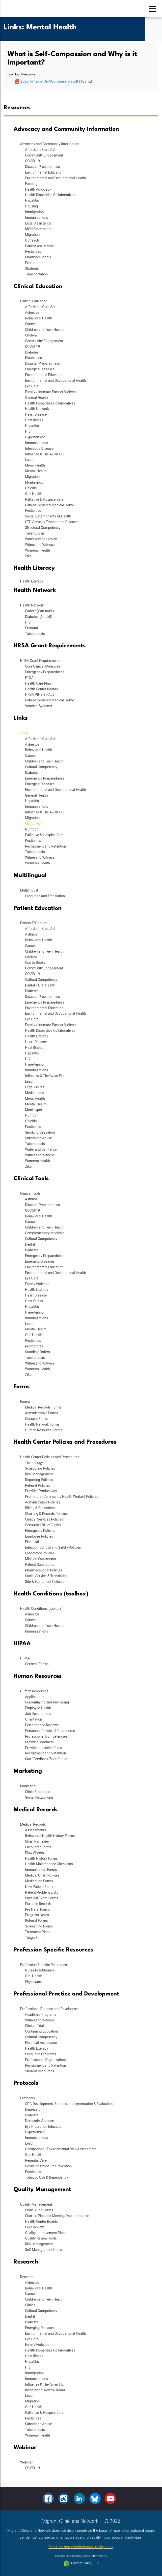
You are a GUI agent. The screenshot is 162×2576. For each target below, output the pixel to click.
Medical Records (33, 1824)
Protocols (27, 2098)
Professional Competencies (46, 1736)
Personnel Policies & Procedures (50, 1731)
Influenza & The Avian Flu (44, 454)
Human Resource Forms (43, 1430)
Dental (30, 1244)
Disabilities (33, 358)
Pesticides (33, 251)
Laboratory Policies (39, 1553)
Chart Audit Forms (39, 2210)
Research (27, 2277)
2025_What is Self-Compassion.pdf (49, 81)
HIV (28, 431)
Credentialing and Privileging (47, 1702)
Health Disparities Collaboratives (50, 195)
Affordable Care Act (40, 150)
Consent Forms (37, 1419)
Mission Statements (40, 1559)
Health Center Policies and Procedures (49, 1457)
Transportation (36, 274)
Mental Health (36, 471)
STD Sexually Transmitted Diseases (52, 522)
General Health (36, 398)
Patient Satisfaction (40, 1565)
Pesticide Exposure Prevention (48, 2166)
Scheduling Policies (40, 1468)
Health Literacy (31, 581)
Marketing (28, 1786)
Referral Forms (36, 1921)
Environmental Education (44, 172)
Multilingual (29, 890)
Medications (34, 1093)
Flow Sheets (34, 1853)
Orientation (33, 1719)
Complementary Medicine (45, 1233)
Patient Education (33, 923)
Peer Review (34, 2227)
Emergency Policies (40, 1531)
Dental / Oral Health (40, 985)
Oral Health (33, 494)
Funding (31, 184)
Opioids (31, 488)
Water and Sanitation (41, 539)
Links (24, 733)
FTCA (29, 678)
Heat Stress (34, 1301)
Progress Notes (37, 1915)
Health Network (37, 409)
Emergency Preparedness (44, 672)
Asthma (31, 934)
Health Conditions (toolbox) (41, 1609)
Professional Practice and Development (50, 2009)
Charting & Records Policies (46, 1514)
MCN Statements (38, 229)
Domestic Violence (39, 2121)
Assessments (35, 1830)
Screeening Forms (39, 1926)
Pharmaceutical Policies (43, 1570)
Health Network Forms (42, 1424)
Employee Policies (39, 1536)
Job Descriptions (38, 1714)
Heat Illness (34, 420)
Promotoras (34, 263)
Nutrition (31, 829)
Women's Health (37, 550)
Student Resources (39, 2071)
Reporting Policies (39, 1480)
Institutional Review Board (45, 2390)
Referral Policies (37, 1485)
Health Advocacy (38, 189)
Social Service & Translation (46, 1576)
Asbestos (32, 312)
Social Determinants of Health (48, 516)
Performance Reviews (42, 1725)
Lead (28, 460)
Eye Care (31, 386)
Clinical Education (34, 301)
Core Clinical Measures (42, 666)
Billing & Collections (40, 1508)
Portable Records (38, 1904)
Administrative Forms (41, 1413)
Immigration (34, 212)
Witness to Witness (39, 545)
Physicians (33, 1982)
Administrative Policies (42, 1502)
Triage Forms (35, 1938)
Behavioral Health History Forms (50, 1836)
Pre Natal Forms (37, 1909)
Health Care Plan (38, 683)
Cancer (30, 324)
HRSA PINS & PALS (39, 694)
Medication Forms (39, 1881)
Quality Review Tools (41, 2238)
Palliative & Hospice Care (44, 499)
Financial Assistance (41, 2043)
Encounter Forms (38, 1847)
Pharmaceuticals (38, 257)
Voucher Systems (38, 706)
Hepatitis (32, 200)
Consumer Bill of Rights (43, 1525)
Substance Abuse (38, 1138)
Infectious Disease (39, 448)
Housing (31, 206)
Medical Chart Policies (42, 1875)
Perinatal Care (36, 2160)
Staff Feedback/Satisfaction (46, 1759)
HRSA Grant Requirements (40, 661)
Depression (33, 2109)
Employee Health (38, 1708)
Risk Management (39, 1474)
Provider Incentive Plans (43, 1748)
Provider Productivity (41, 1491)
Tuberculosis (35, 533)
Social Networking (39, 1797)
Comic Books (35, 962)
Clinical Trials (35, 2026)
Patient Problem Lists (41, 1892)
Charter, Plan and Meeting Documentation (57, 2216)
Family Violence (37, 1284)
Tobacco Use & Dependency (46, 2177)
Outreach (32, 240)
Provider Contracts (39, 1742)
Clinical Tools (30, 1193)
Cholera (31, 335)
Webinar (26, 2462)
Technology (34, 1463)
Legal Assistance (38, 223)
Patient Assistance (39, 246)
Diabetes (32, 352)
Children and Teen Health (44, 330)
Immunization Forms (41, 1870)
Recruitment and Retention (45, 846)
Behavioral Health (38, 318)
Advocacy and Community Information (49, 144)
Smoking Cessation (40, 1132)
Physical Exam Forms (41, 1898)
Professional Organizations (46, 2060)
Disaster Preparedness (42, 167)
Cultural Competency (41, 767)
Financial (32, 1542)
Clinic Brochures (37, 1792)
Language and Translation (45, 896)
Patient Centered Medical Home (49, 505)
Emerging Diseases (39, 369)
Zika (28, 556)
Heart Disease (36, 414)
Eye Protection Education (44, 2126)
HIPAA (25, 1658)
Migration (32, 235)
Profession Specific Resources (43, 1965)
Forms (25, 1402)
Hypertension (35, 437)
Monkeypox (34, 482)
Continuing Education (41, 2031)
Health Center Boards (41, 689)
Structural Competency (42, 528)
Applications (34, 1697)
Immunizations (36, 218)
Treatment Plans (37, 1932)
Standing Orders (37, 1352)
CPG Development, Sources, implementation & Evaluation (69, 2104)
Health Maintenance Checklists (49, 1864)
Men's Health (35, 465)
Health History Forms (41, 1858)
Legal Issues (34, 1087)
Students (32, 268)
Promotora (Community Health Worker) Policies (61, 1497)
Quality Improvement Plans (45, 2233)
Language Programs (40, 2054)
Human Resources (34, 1691)
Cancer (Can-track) (39, 611)
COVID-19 (32, 161)
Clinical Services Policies (44, 1519)
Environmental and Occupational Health (55, 178)
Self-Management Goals (43, 2250)
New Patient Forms (39, 1887)
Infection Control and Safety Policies (53, 1547)
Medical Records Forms (43, 1407)
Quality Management (36, 2204)
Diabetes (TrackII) (38, 617)
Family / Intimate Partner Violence (51, 392)
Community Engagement (44, 155)
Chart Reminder (37, 1841)
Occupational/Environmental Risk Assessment (60, 2149)
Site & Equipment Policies (44, 1582)
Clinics (30, 2305)
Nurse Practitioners (40, 1970)
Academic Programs (40, 2014)
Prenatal (31, 628)
